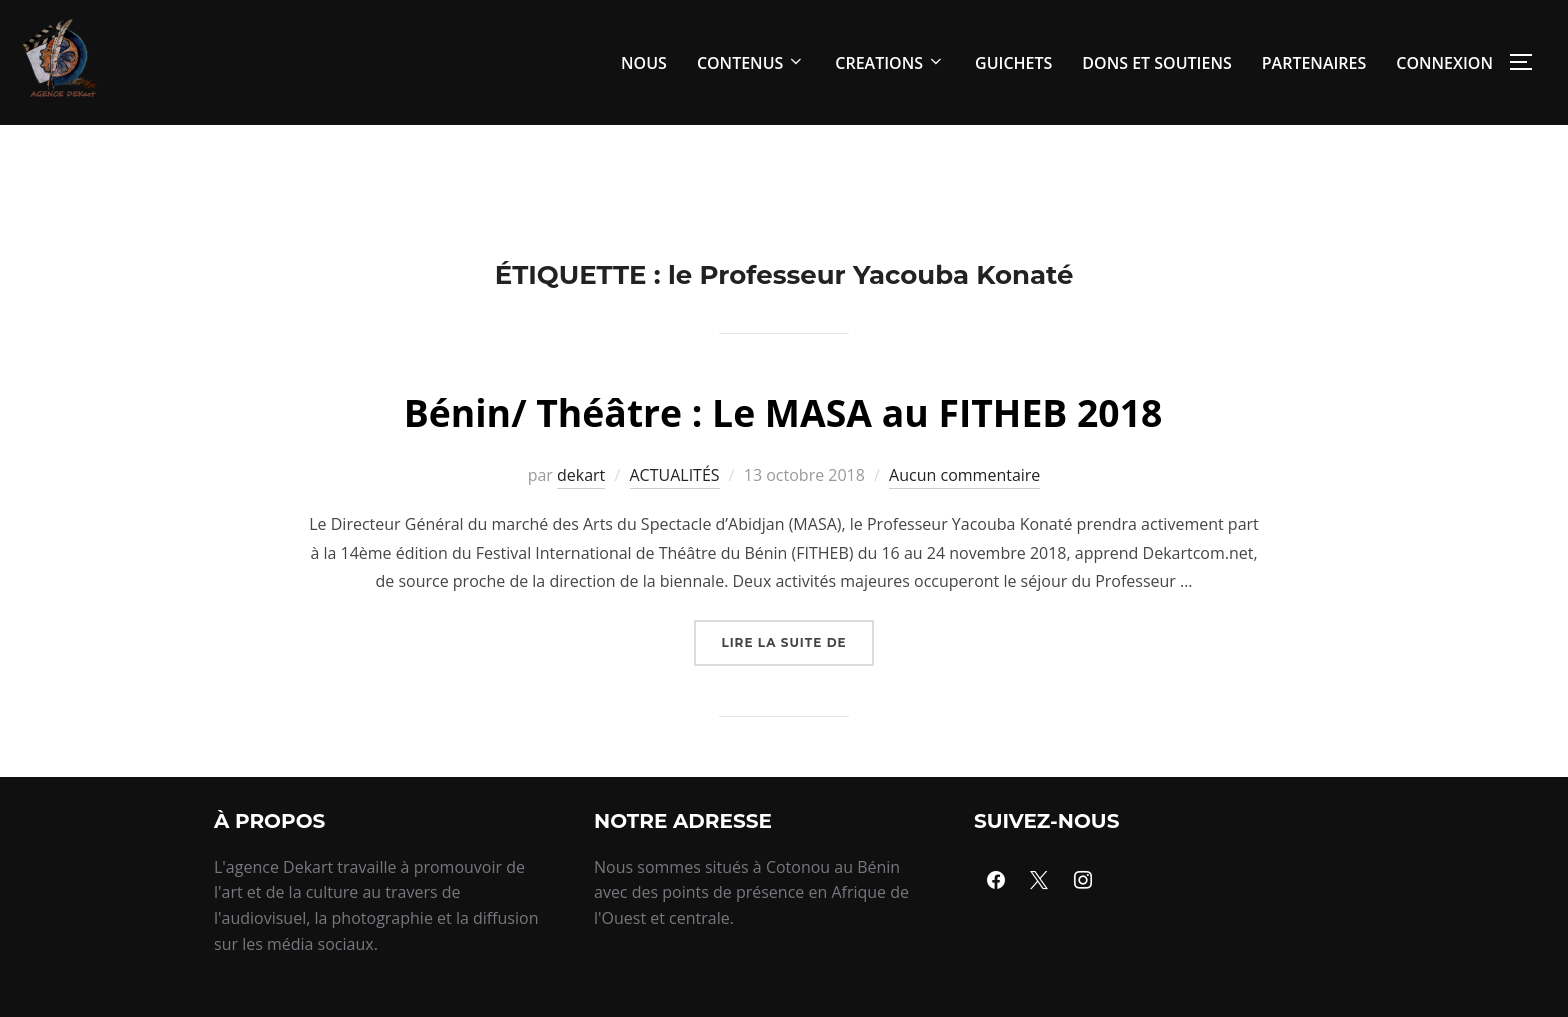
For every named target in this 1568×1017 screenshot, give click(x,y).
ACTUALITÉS (675, 520)
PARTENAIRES (1314, 63)
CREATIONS (890, 63)
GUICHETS (1013, 63)
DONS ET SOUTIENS (1156, 63)
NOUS (644, 63)
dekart (581, 520)
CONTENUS (751, 63)
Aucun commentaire (964, 520)
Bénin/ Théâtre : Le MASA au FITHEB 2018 (783, 455)
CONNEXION (1444, 63)
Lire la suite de (797, 680)
